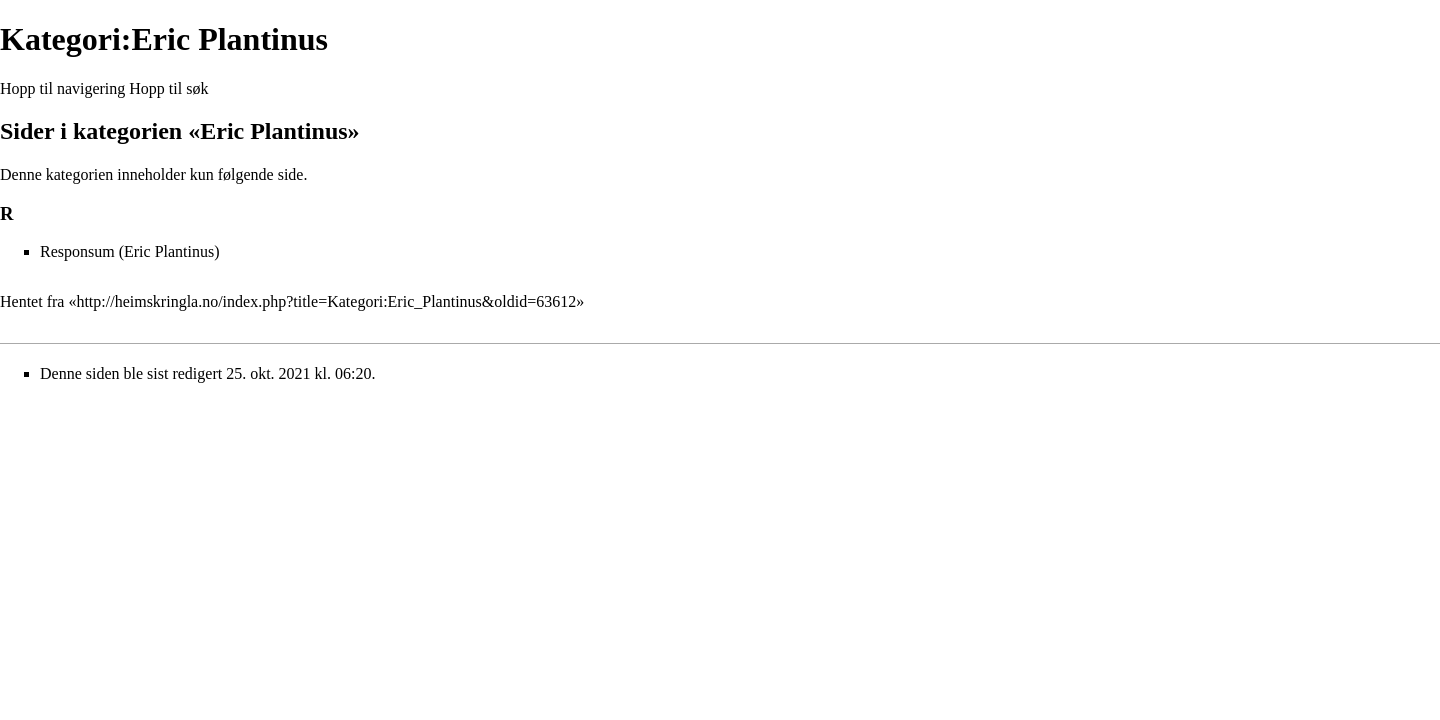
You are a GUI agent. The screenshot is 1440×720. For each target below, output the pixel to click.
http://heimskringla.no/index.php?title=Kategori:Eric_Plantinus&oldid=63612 (326, 301)
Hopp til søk (168, 88)
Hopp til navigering (62, 88)
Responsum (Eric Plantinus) (130, 251)
